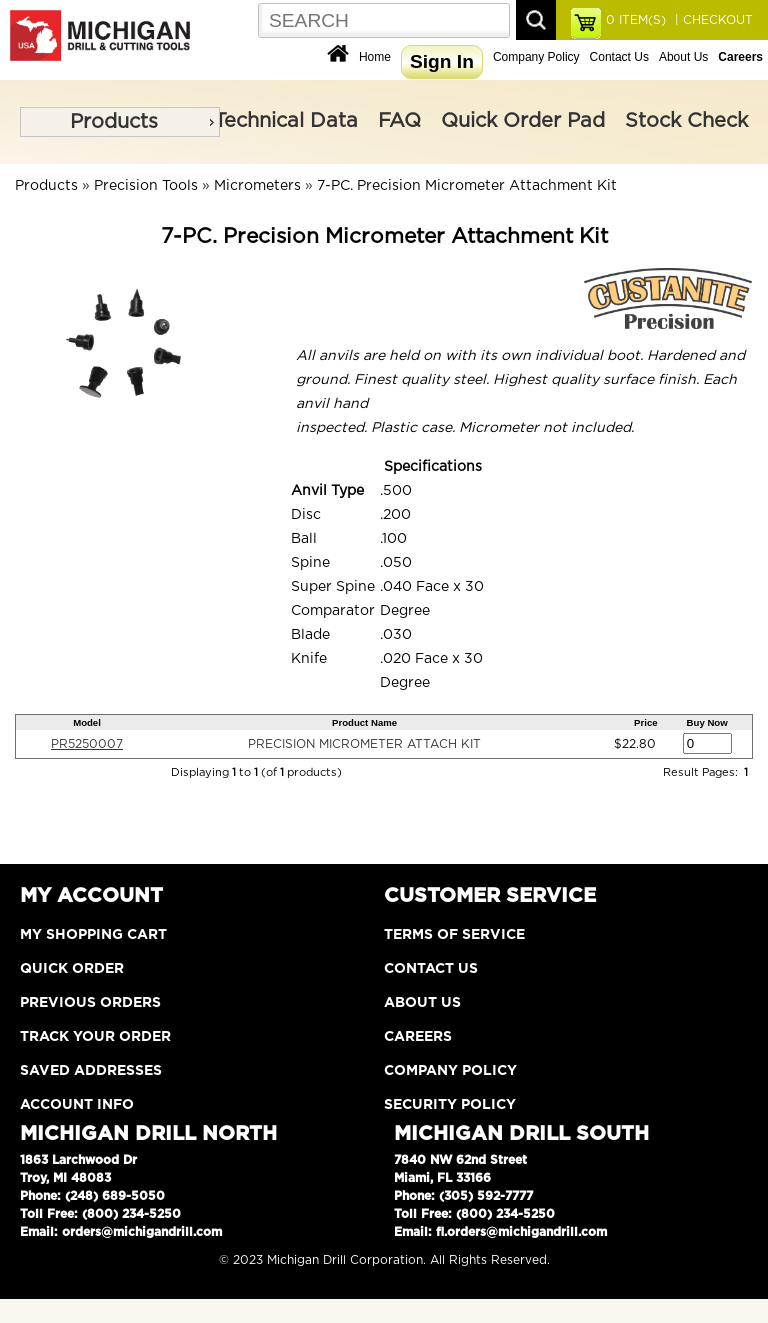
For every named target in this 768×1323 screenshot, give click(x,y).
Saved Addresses (91, 1071)
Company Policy (536, 57)
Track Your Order (95, 1037)
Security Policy (450, 1105)
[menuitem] (120, 122)
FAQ (399, 121)
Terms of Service (454, 935)
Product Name (364, 722)
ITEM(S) (636, 20)
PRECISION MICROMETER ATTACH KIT (364, 744)
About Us (683, 57)
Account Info (77, 1105)
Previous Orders (90, 1003)
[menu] (120, 122)
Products (114, 122)
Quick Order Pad (523, 121)
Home (375, 57)
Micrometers (257, 186)
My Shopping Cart (93, 935)
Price (645, 722)
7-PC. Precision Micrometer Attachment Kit (467, 186)
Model (87, 722)
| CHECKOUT (712, 20)
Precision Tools (146, 186)
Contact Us (619, 57)
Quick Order (72, 969)
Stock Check (686, 121)
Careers (418, 1037)
